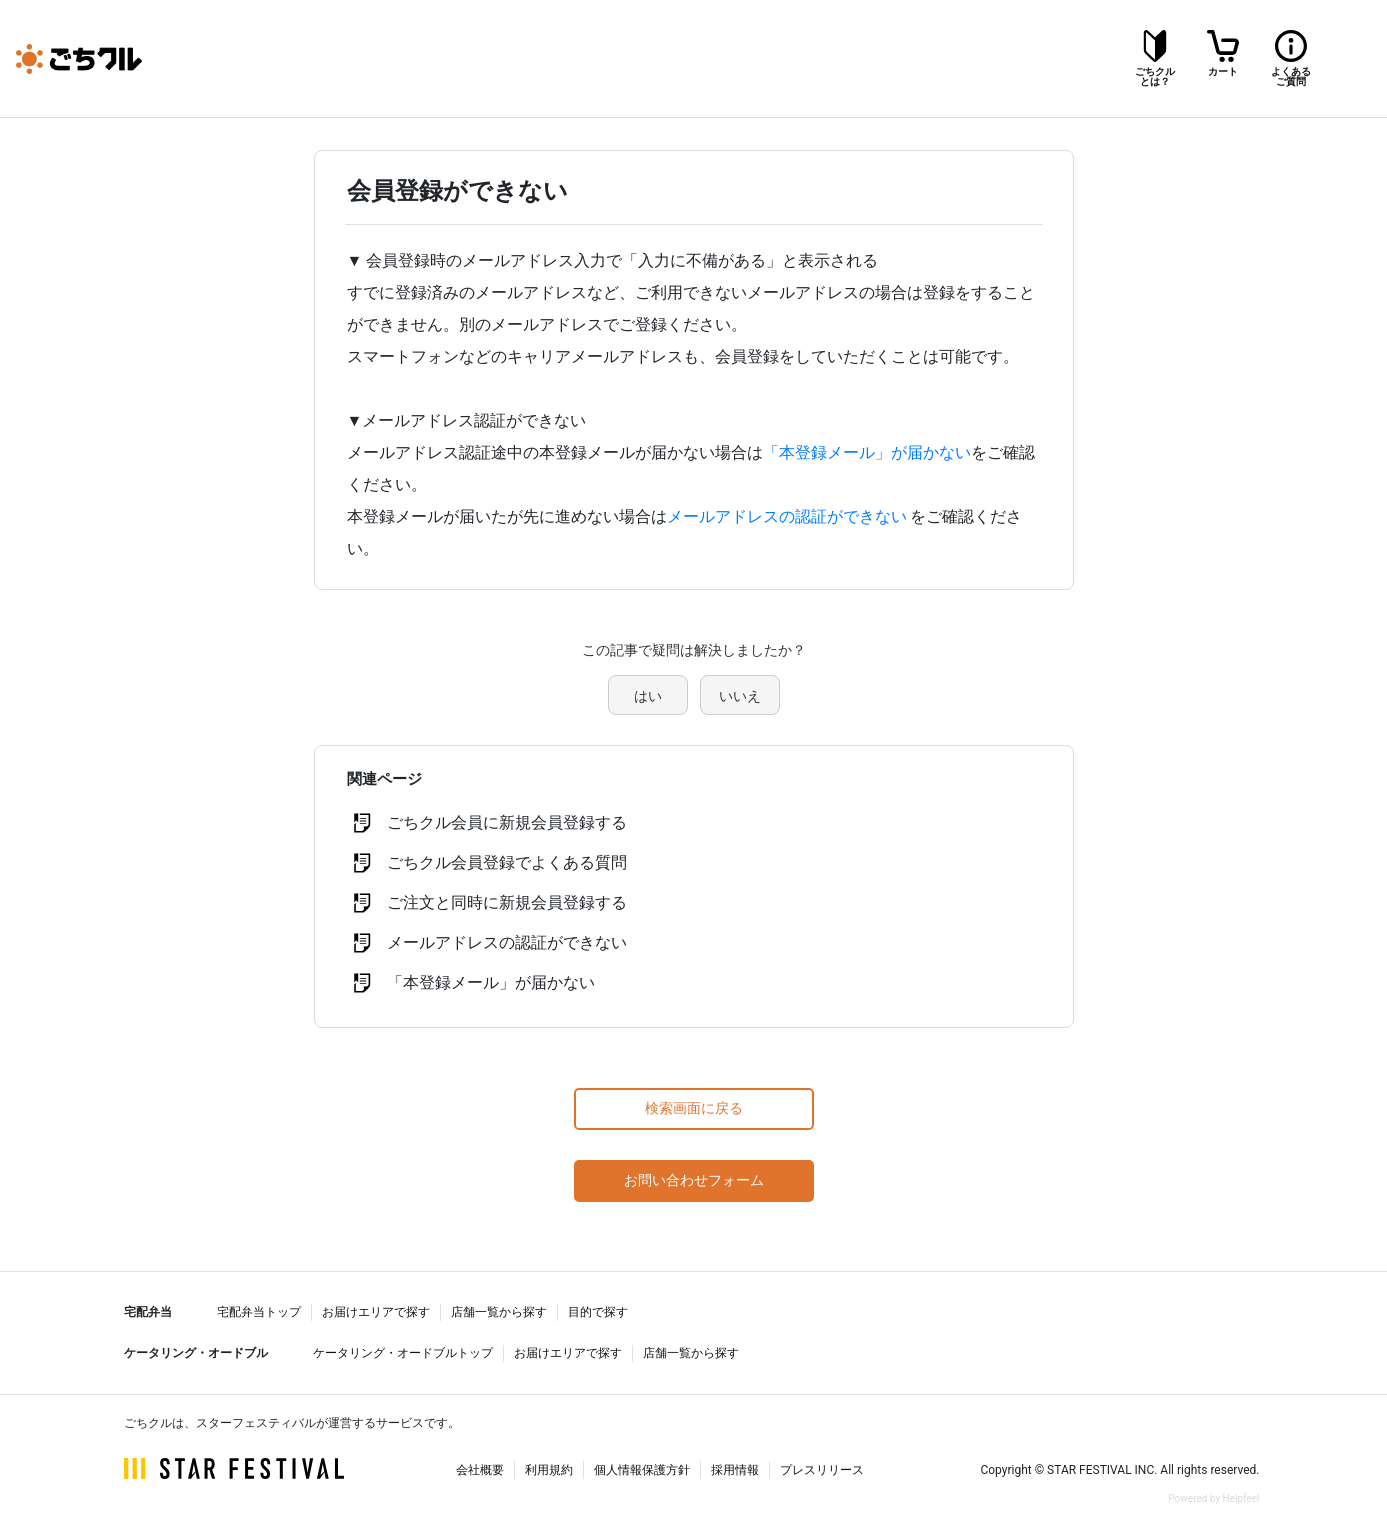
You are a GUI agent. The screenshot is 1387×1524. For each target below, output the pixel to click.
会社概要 (480, 1470)
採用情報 (735, 1470)
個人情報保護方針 (642, 1470)
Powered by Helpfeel (1213, 1498)
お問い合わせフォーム (694, 1180)
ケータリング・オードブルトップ (403, 1353)
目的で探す (598, 1312)
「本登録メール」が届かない (867, 452)
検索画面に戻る (694, 1108)
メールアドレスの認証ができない (787, 516)
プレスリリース (822, 1470)
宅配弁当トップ (259, 1312)
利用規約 (549, 1470)
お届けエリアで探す (376, 1312)
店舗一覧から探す (499, 1312)
